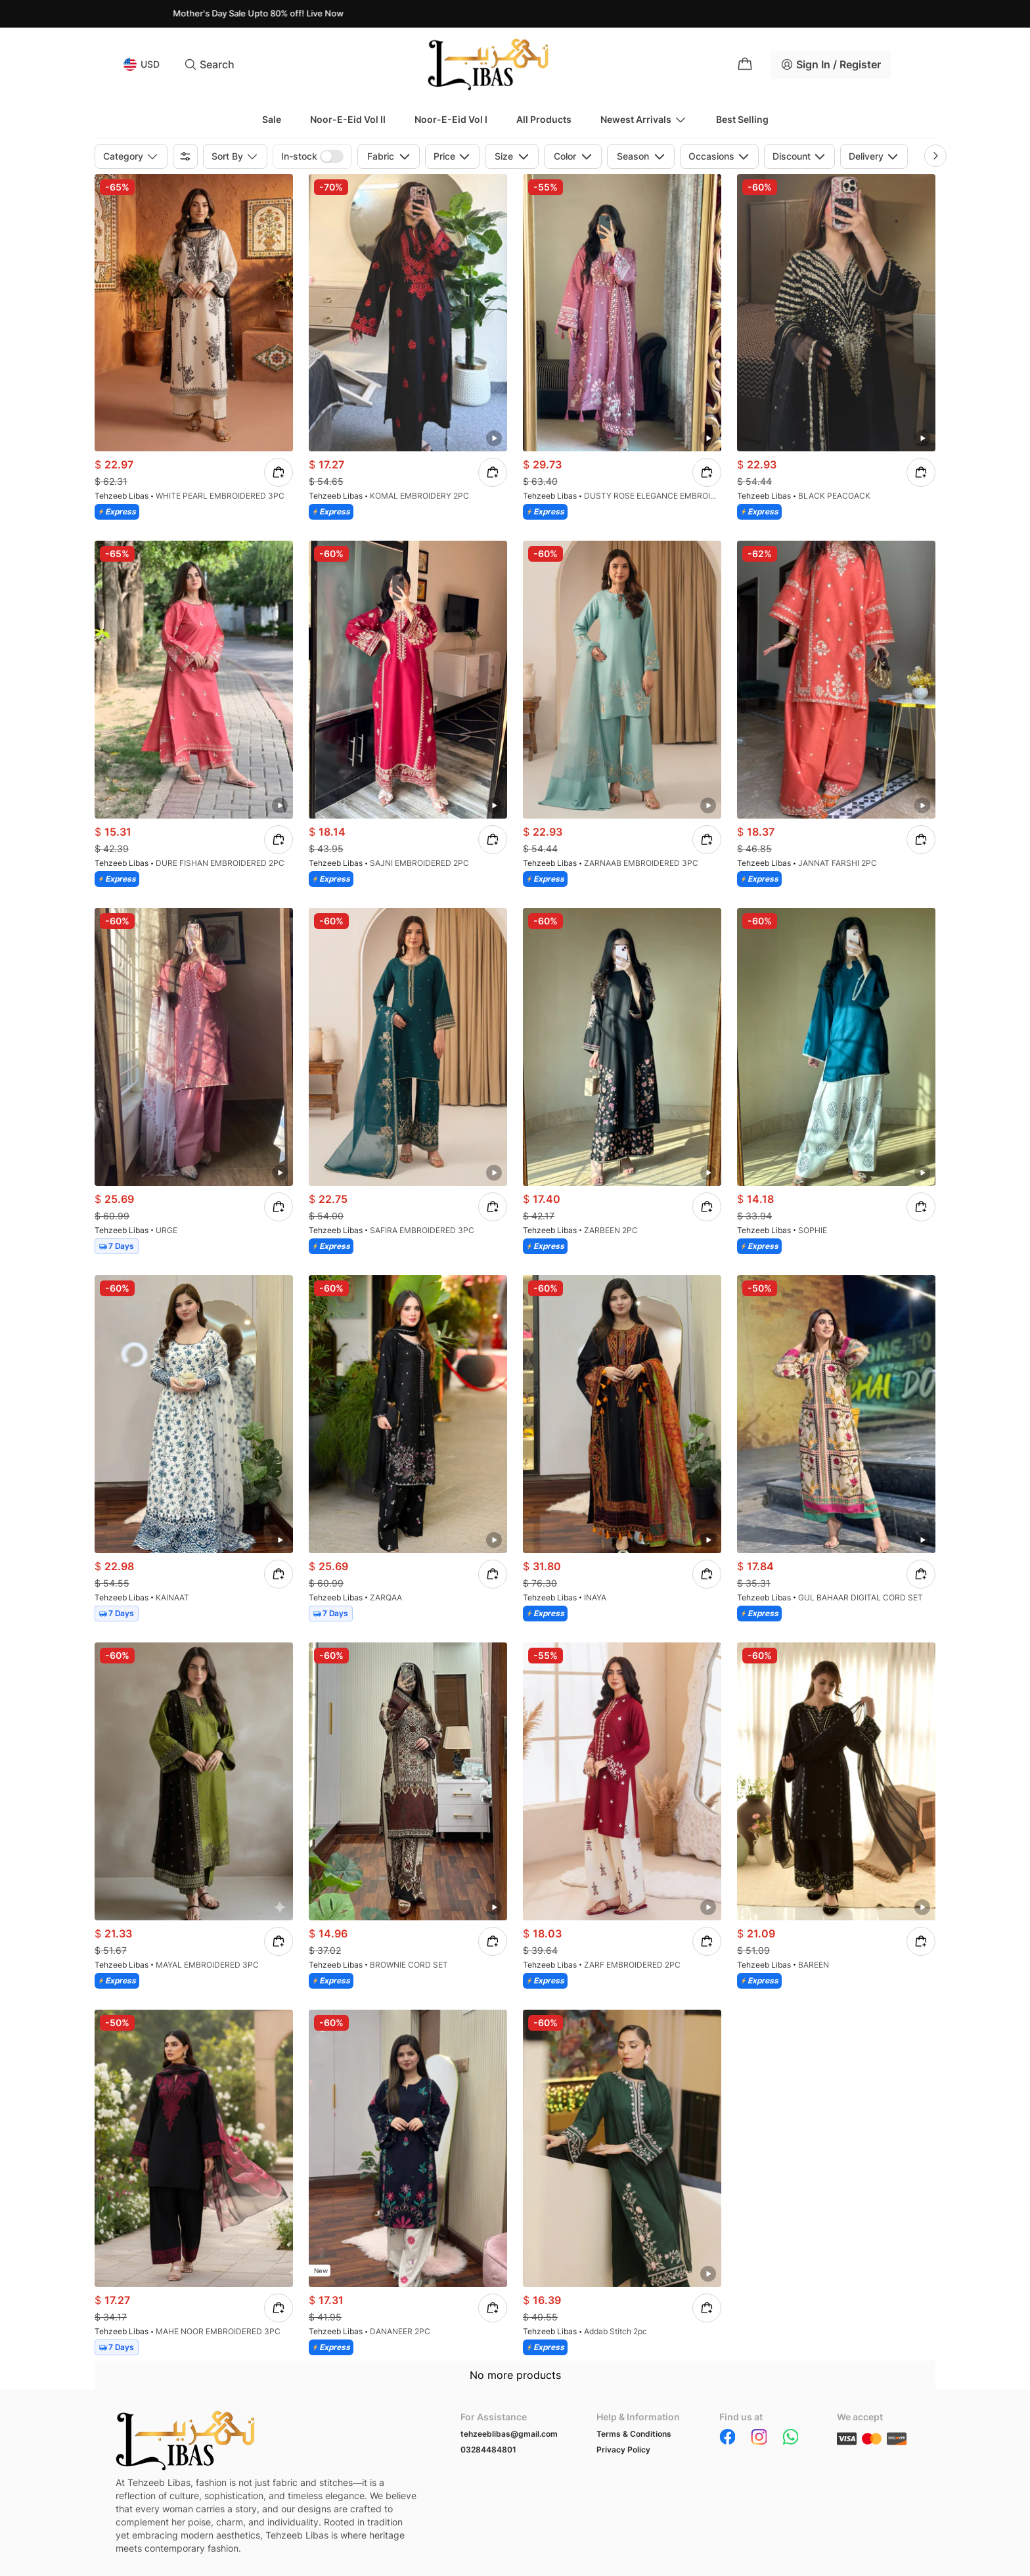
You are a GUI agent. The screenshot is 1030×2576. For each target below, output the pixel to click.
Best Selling (742, 119)
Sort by (235, 156)
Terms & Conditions (633, 2434)
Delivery (874, 156)
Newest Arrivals (643, 119)
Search (209, 64)
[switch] (332, 156)
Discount (799, 156)
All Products (543, 119)
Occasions (719, 156)
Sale (271, 119)
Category (131, 156)
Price (452, 156)
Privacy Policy (623, 2449)
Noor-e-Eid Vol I (450, 119)
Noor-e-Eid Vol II (348, 119)
